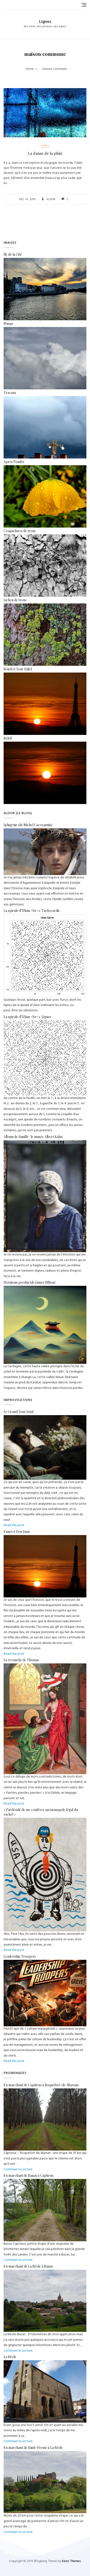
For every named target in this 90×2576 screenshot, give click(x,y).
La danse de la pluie (45, 153)
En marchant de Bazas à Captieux (29, 2175)
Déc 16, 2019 (27, 199)
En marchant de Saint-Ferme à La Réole (33, 2447)
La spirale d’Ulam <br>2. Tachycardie (32, 910)
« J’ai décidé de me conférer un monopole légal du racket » (41, 1811)
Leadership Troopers (20, 1956)
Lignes (45, 21)
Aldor (51, 199)
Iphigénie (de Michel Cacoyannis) (28, 825)
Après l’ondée (14, 461)
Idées (45, 146)
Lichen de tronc (15, 600)
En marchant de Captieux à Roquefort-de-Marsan (41, 2085)
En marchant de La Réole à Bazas (28, 2266)
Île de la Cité (13, 254)
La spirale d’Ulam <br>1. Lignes (27, 1016)
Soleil (8, 738)
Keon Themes (71, 2561)
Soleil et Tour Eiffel (18, 669)
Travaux (10, 392)
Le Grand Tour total (18, 1411)
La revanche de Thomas (21, 1660)
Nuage (8, 323)
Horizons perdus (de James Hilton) (29, 1282)
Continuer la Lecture (18, 2169)
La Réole (10, 2356)
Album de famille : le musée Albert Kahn (33, 1136)
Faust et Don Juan (17, 1531)
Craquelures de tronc (20, 531)
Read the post (14, 1525)
